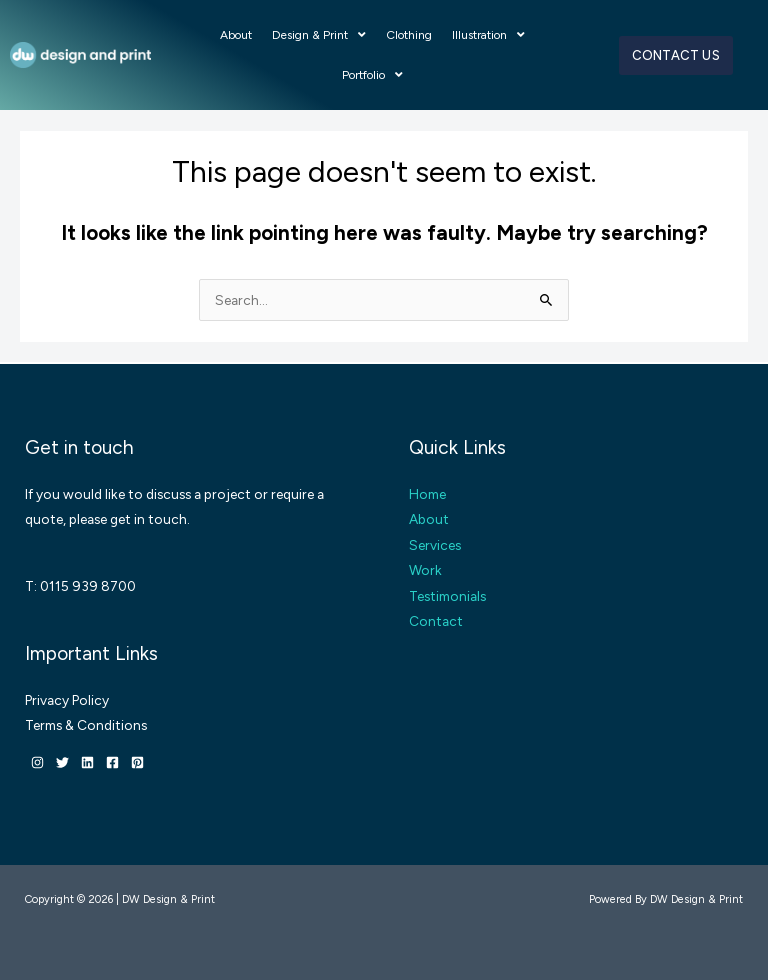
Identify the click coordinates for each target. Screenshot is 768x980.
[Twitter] (62, 762)
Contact (436, 621)
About (236, 35)
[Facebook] (112, 762)
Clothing (409, 35)
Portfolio (372, 75)
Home (427, 494)
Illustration (488, 35)
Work (425, 570)
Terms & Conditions (86, 725)
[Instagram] (37, 762)
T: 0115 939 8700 (80, 586)
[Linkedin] (87, 762)
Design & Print (319, 35)
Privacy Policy (67, 700)
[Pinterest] (137, 762)
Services (435, 545)
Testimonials (447, 596)
